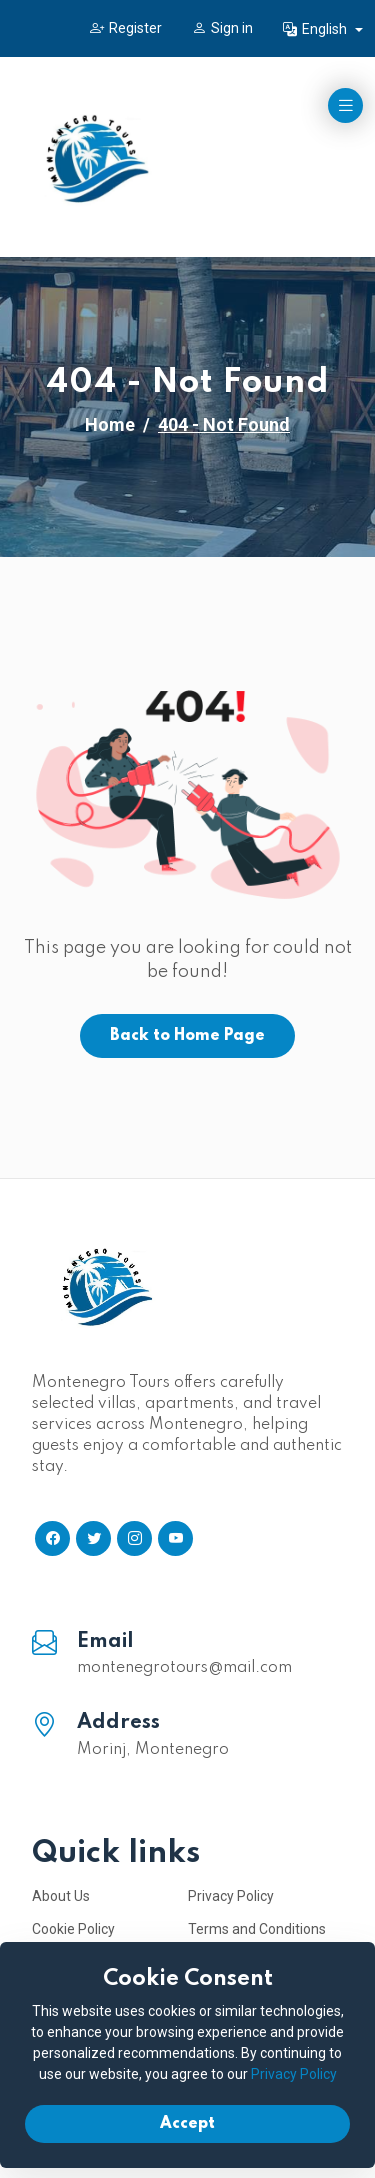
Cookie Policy (73, 1929)
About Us (61, 1896)
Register (126, 28)
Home (110, 424)
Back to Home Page (187, 1036)
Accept (187, 2124)
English (316, 29)
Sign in (222, 28)
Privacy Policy (231, 1896)
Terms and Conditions (257, 1929)
